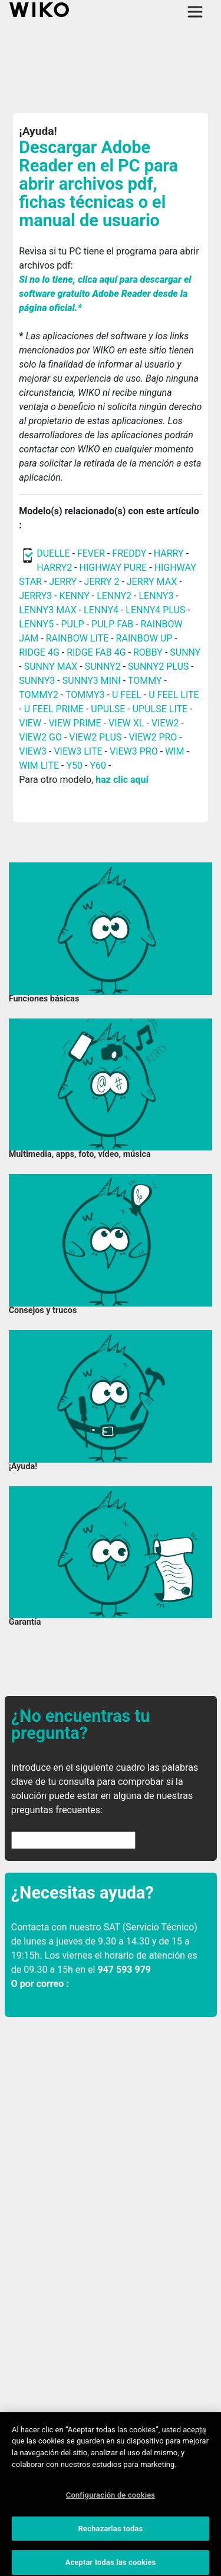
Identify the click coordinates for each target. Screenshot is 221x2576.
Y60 (98, 765)
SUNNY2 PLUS (158, 666)
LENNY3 (155, 595)
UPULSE (109, 709)
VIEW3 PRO (134, 751)
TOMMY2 (38, 694)
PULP (74, 624)
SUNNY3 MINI (91, 680)
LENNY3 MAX (47, 610)
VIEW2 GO (40, 737)
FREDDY (129, 553)
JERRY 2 (102, 581)
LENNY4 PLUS (155, 610)
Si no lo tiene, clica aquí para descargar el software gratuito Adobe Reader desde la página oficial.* (105, 293)
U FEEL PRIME (54, 709)
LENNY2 (114, 595)
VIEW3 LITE (78, 751)
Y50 (74, 765)
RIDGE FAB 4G (96, 652)
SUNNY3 (37, 680)
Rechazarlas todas (110, 2535)
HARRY (170, 553)
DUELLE (53, 553)
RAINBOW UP (144, 638)
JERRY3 (36, 595)
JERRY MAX (152, 581)
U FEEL (126, 694)
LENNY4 (101, 610)
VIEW (30, 723)
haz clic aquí (122, 779)
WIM (174, 751)
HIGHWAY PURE (115, 567)
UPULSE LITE (160, 709)
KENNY (74, 595)
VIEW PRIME (74, 723)
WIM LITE (39, 765)
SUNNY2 (103, 666)
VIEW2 (165, 723)
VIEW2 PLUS (95, 737)
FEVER (92, 553)
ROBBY (148, 652)
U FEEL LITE (174, 694)
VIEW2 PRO (153, 737)
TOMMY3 (85, 694)
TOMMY (145, 680)
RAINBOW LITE (78, 638)
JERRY (63, 581)
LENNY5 (36, 624)
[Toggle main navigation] (195, 12)
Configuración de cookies (110, 2502)
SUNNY (185, 652)
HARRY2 (54, 567)
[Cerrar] (202, 2438)
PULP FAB (112, 624)
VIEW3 (33, 751)
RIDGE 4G (39, 652)
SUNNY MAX (51, 666)
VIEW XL (126, 723)
